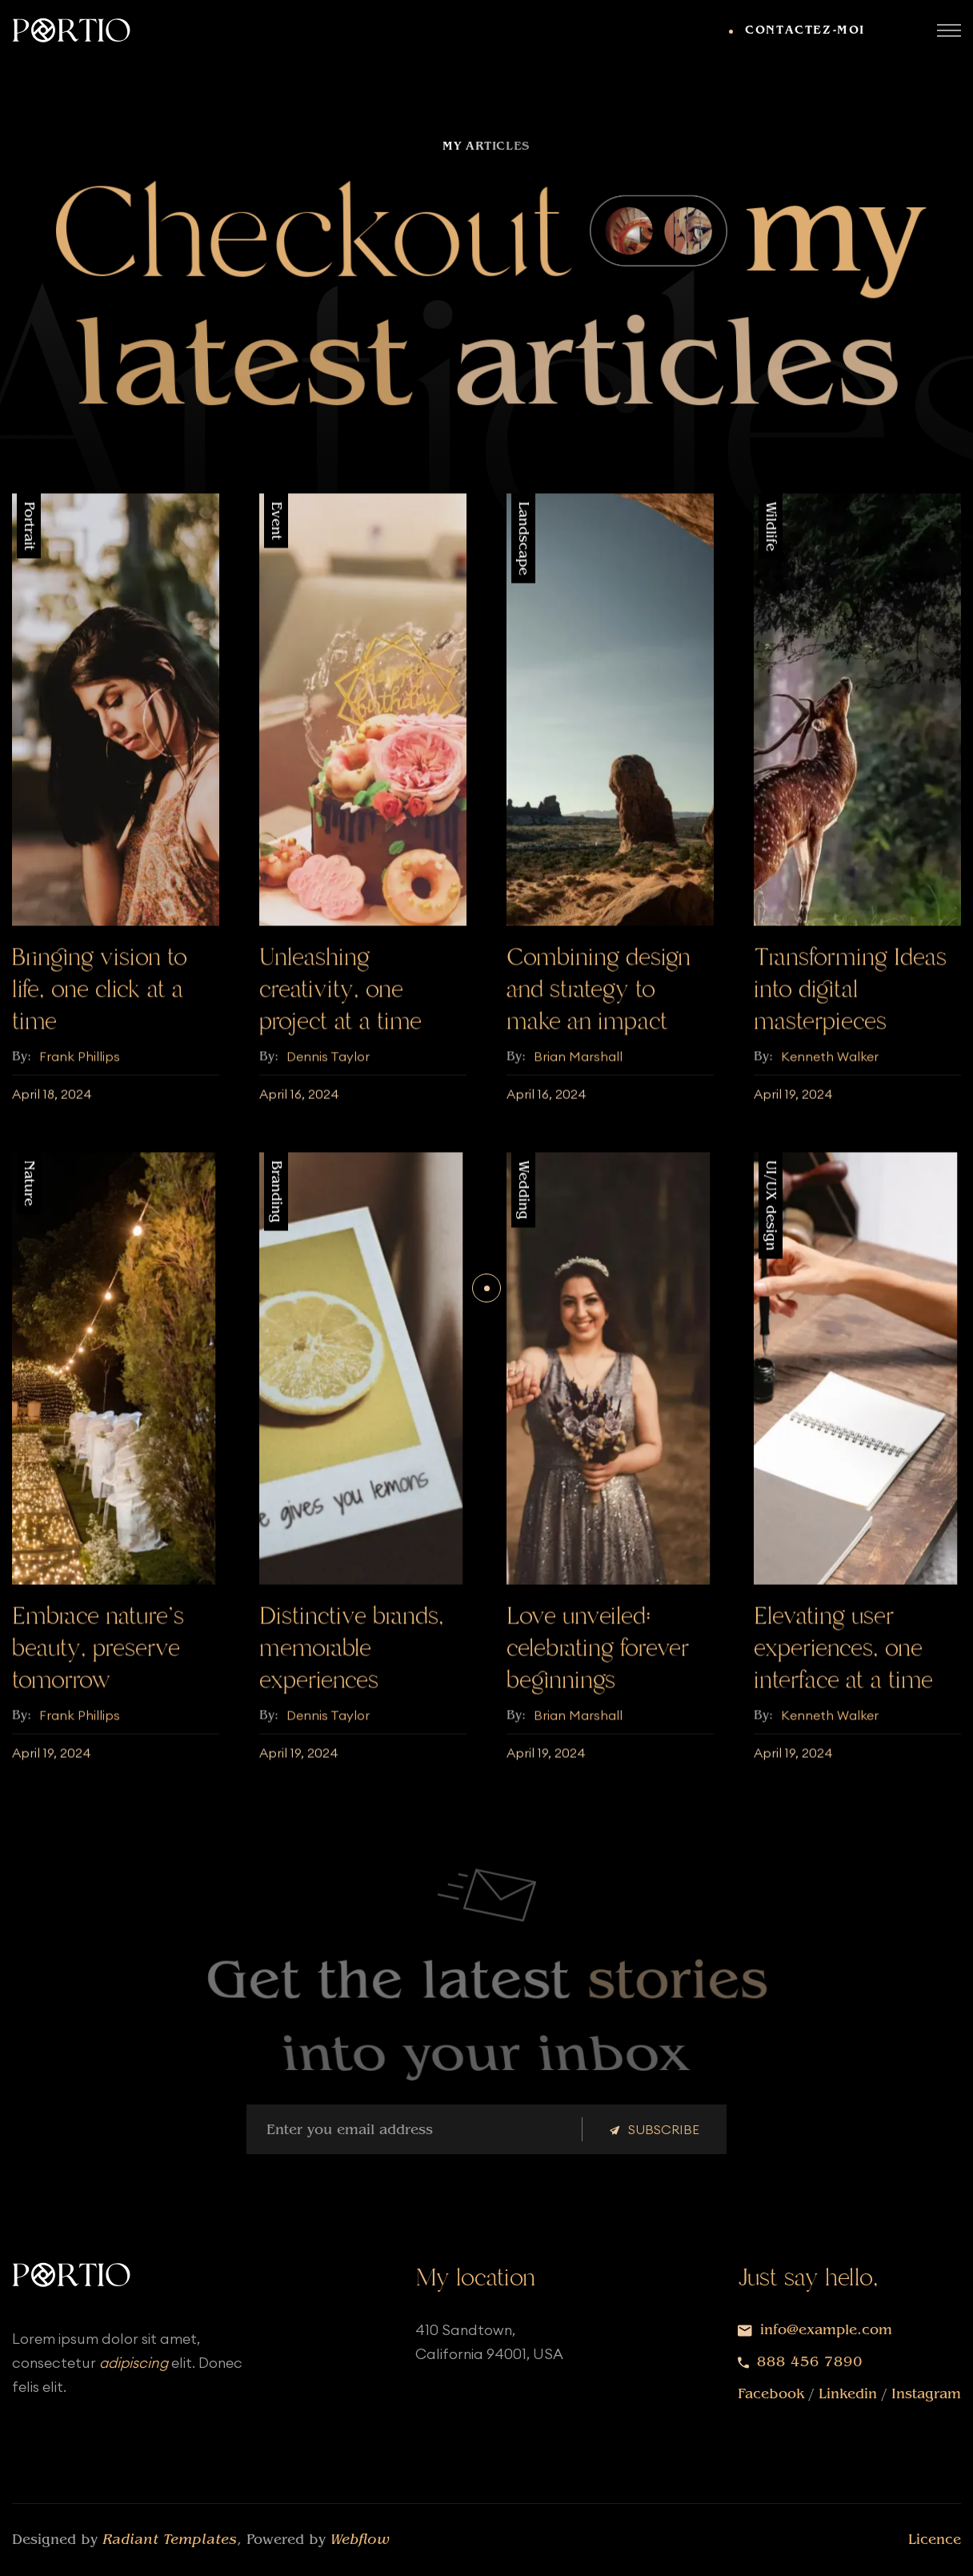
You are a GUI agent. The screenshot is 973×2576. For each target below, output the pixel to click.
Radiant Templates (169, 2539)
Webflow (360, 2539)
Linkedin (848, 2393)
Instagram (926, 2393)
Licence (934, 2539)
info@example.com (826, 2329)
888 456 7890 (810, 2361)
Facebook (771, 2393)
